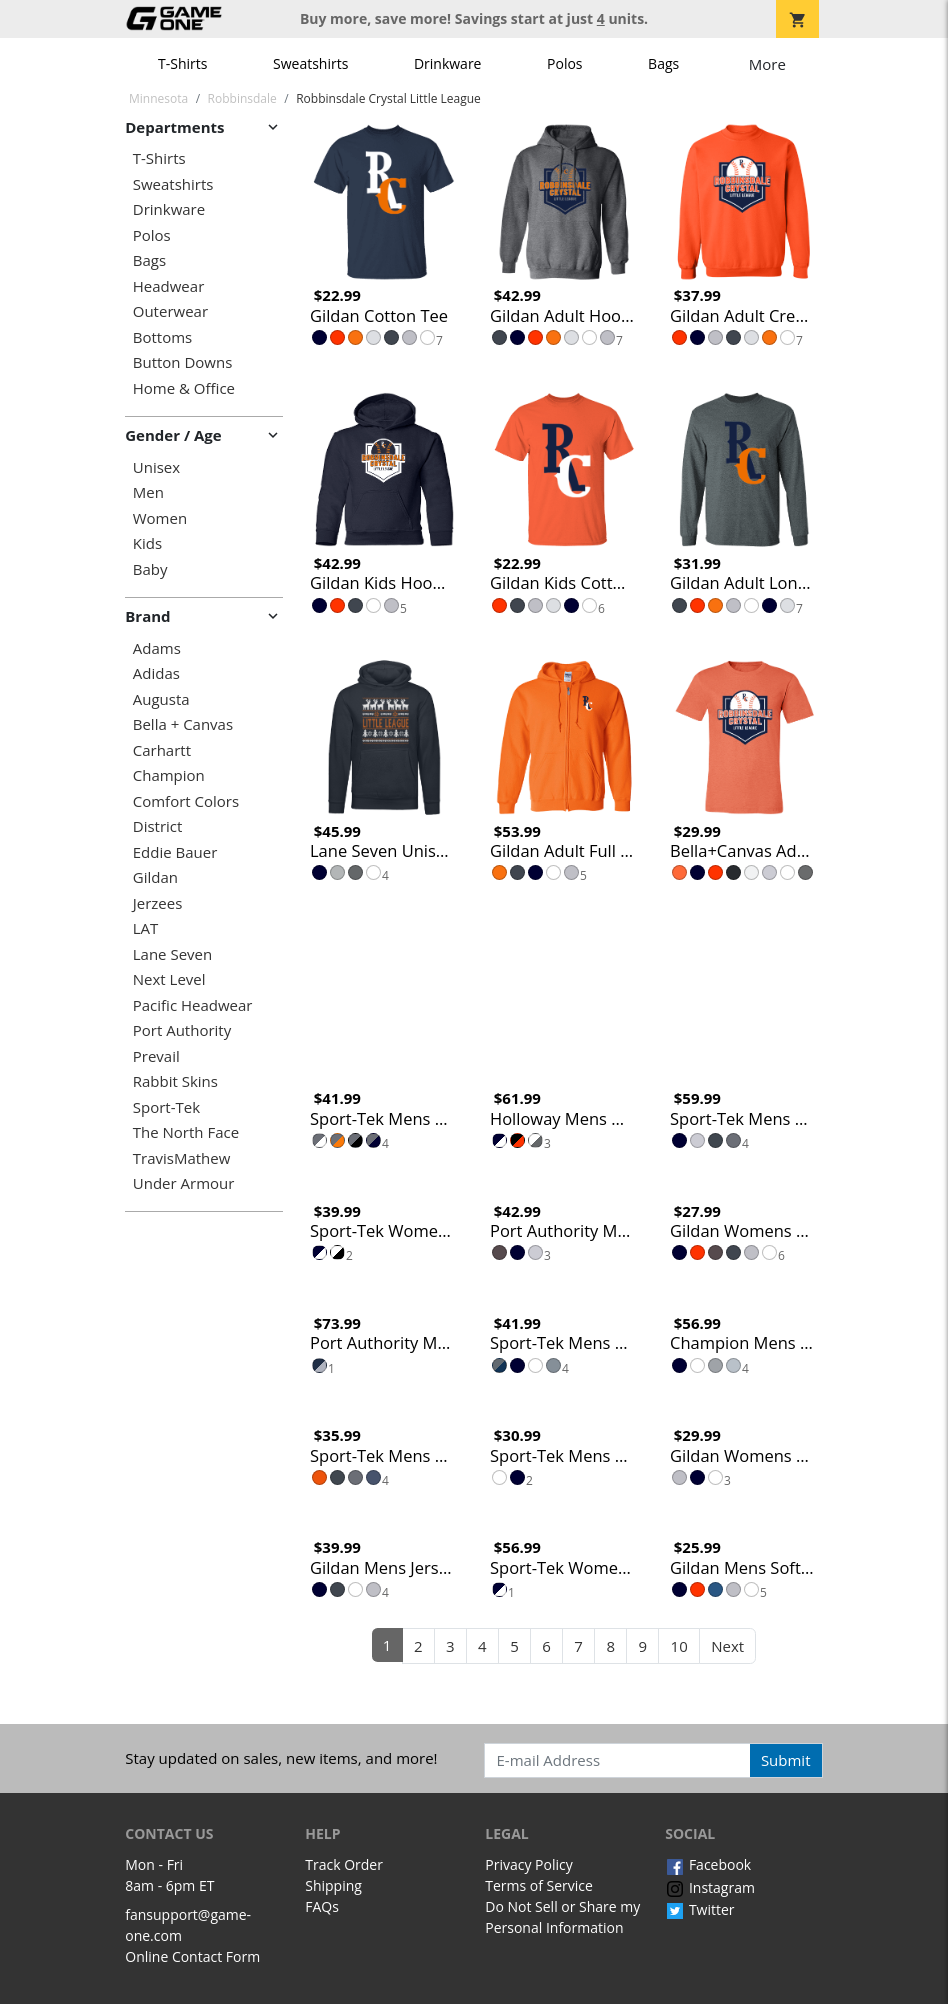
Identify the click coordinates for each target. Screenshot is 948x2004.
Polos (564, 63)
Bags (663, 63)
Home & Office (184, 388)
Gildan (155, 877)
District (158, 826)
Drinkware (448, 63)
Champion (169, 775)
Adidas (156, 673)
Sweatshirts (310, 63)
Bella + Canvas (183, 724)
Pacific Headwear (193, 1005)
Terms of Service (539, 1885)
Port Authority (182, 1030)
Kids (147, 543)
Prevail (156, 1056)
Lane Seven (172, 954)
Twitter (699, 1909)
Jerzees (158, 903)
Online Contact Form (192, 1956)
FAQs (322, 1906)
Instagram (710, 1887)
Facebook (708, 1864)
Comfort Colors (186, 801)
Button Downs (183, 362)
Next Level (169, 979)
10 (679, 1646)
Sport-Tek (166, 1107)
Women (160, 518)
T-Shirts (182, 63)
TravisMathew (182, 1158)
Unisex (156, 467)
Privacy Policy (528, 1864)
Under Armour (184, 1183)
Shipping (333, 1885)
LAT (146, 928)
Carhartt (162, 750)
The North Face (186, 1132)
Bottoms (162, 337)
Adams (157, 648)
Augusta (161, 699)
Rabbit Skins (175, 1081)
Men (148, 492)
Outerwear (170, 311)
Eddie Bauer (175, 852)
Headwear (169, 286)
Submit (786, 1760)
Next (727, 1646)
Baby (150, 569)
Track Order (344, 1864)
